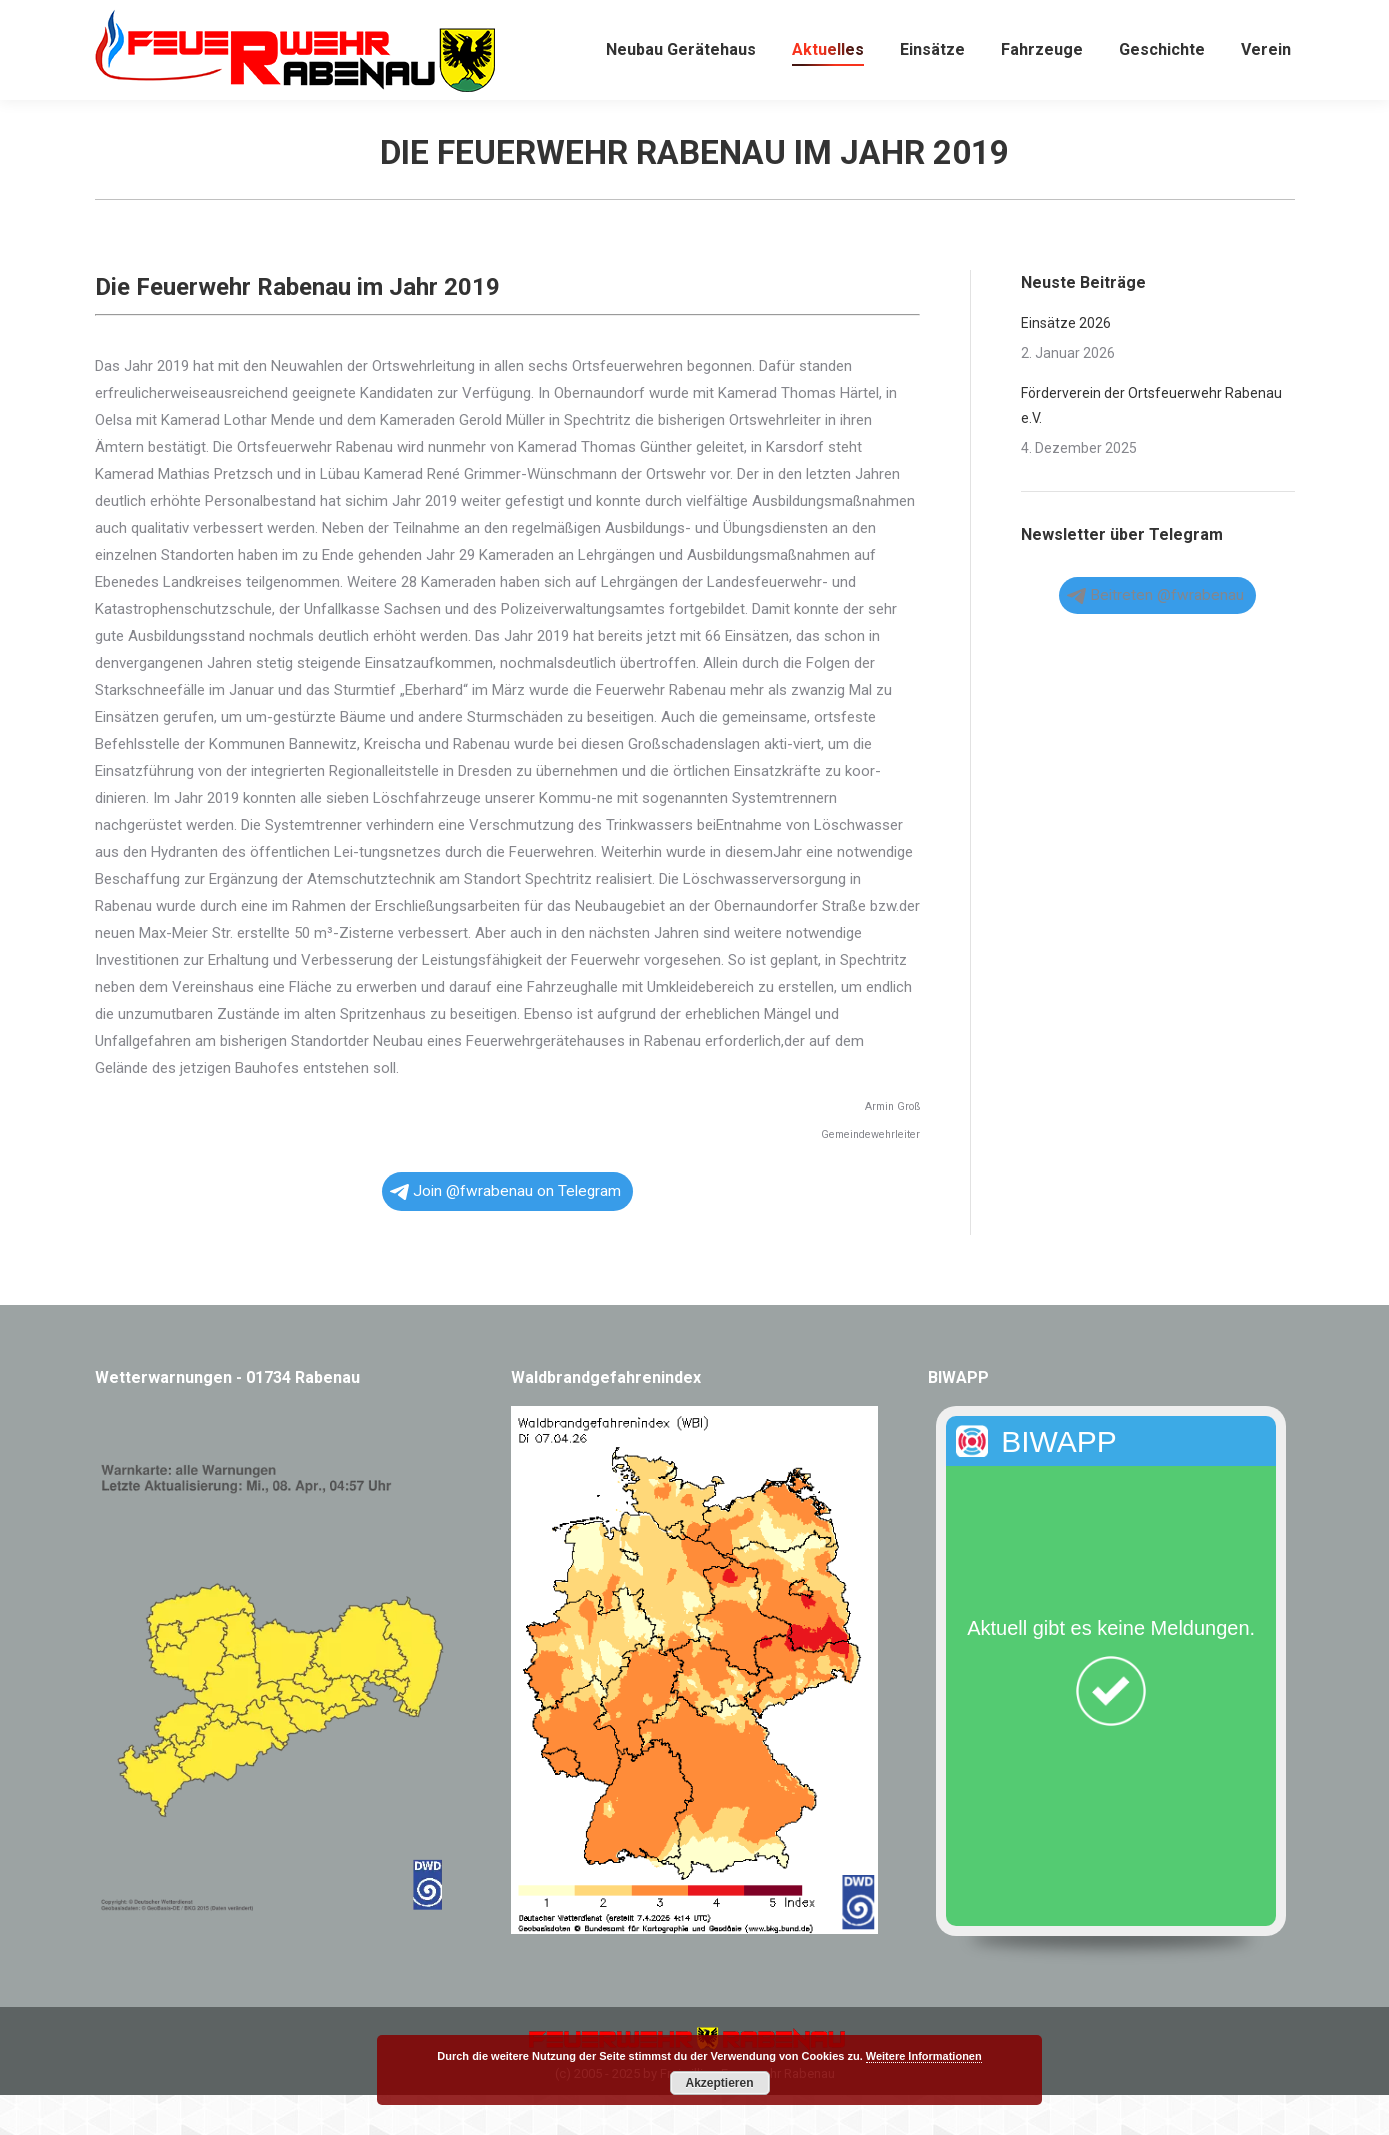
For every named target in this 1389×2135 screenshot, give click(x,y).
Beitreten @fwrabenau (1155, 635)
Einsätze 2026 (1066, 363)
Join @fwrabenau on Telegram (505, 1231)
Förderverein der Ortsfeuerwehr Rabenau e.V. (1151, 445)
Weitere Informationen (924, 2056)
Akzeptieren (719, 2083)
